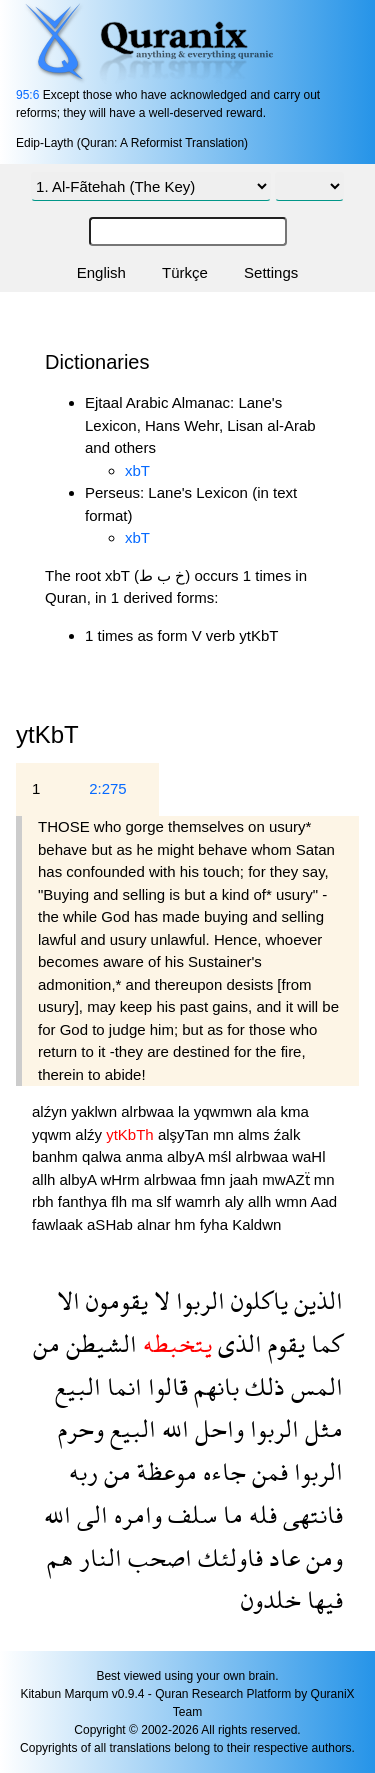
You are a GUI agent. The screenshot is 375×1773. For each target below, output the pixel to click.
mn (225, 1134)
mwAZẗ (288, 1179)
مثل (321, 1428)
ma (143, 1201)
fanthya (84, 1201)
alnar (156, 1224)
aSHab (112, 1224)
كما (324, 1343)
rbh (45, 1201)
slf (165, 1201)
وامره (135, 1514)
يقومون (114, 1300)
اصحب (157, 1557)
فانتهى (310, 1514)
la (186, 1111)
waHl (308, 1156)
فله (260, 1514)
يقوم (283, 1343)
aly (236, 1201)
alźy (90, 1134)
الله (172, 1428)
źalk (287, 1134)
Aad (324, 1201)
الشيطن (98, 1343)
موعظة (164, 1471)
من (46, 1343)
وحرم (81, 1428)
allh (46, 1179)
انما (121, 1386)
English (101, 272)
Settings (271, 272)
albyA (187, 1156)
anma (146, 1156)
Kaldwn (256, 1224)
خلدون (271, 1599)
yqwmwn (225, 1111)
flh (121, 1201)
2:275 (108, 788)
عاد (281, 1557)
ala (268, 1111)
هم (60, 1557)
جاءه (221, 1471)
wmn (293, 1201)
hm (187, 1224)
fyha (216, 1224)
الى (89, 1514)
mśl (222, 1156)
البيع (78, 1386)
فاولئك (227, 1557)
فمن (267, 1471)
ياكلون (256, 1300)
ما (230, 1514)
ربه (83, 1471)
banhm (57, 1156)
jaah (246, 1179)
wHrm (121, 1179)
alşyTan (185, 1134)
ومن (321, 1557)
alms (256, 1134)
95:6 (27, 95)
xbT (137, 470)
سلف (189, 1514)
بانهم (213, 1386)
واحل (216, 1428)
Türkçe (185, 272)
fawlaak (59, 1224)
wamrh (199, 1201)
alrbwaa (149, 1111)
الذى (237, 1343)
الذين (315, 1300)
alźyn (51, 1111)
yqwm (53, 1134)
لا (159, 1300)
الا (68, 1300)
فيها (322, 1599)
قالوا (165, 1386)
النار (97, 1557)
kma (294, 1111)
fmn (214, 1179)
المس (314, 1386)
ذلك (262, 1386)
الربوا (197, 1300)
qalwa (103, 1156)
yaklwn (96, 1111)
